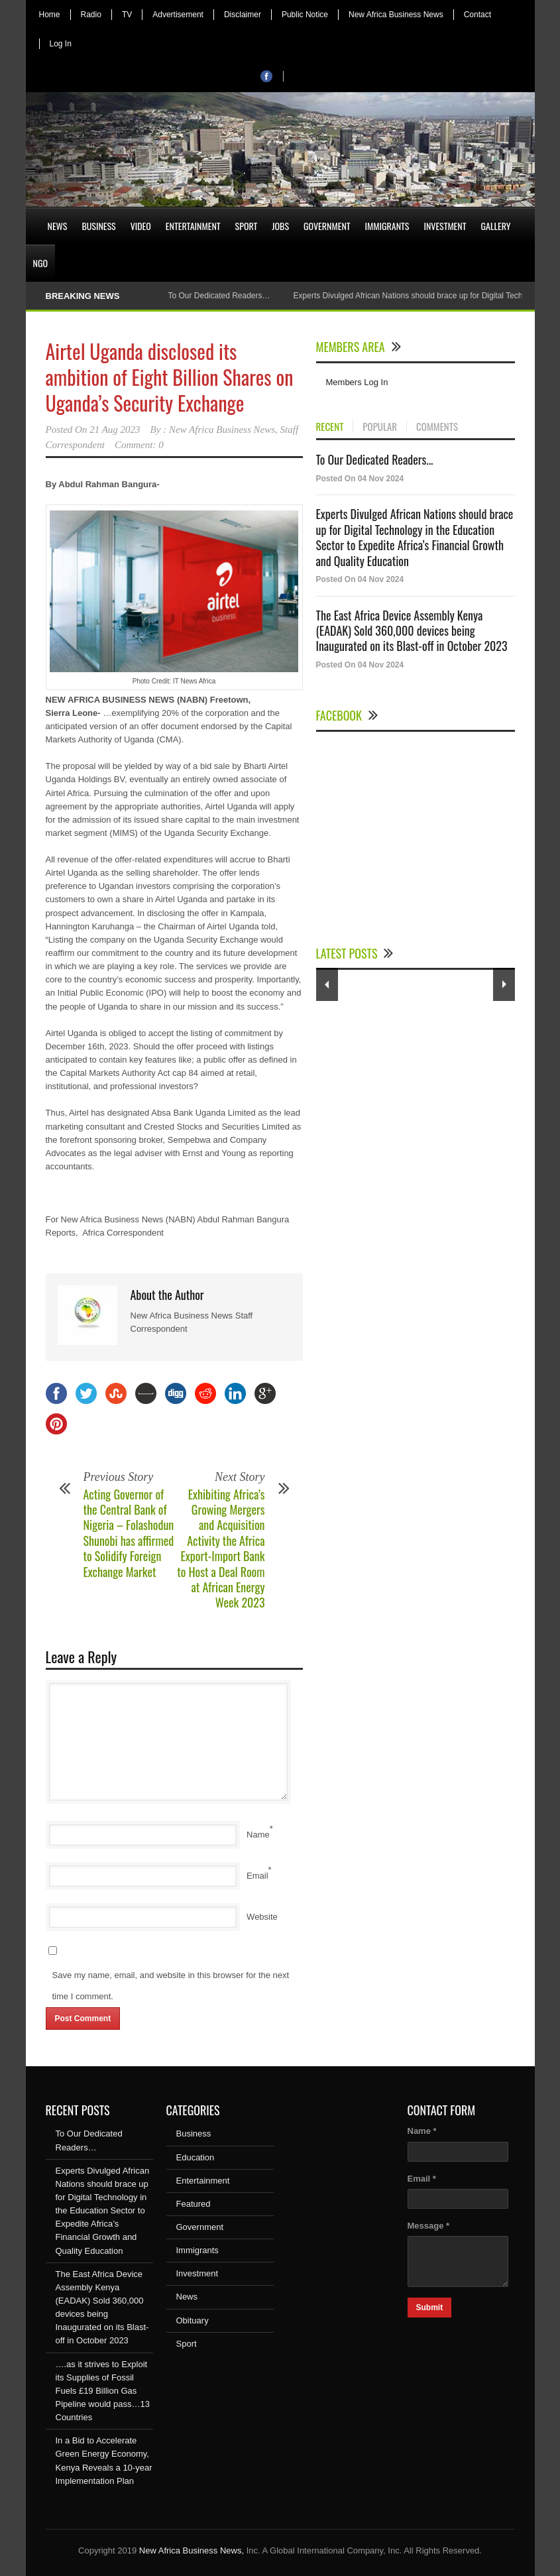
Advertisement (177, 14)
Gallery (496, 226)
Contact (477, 14)
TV (127, 14)
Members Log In (357, 382)
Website (262, 1917)
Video (141, 226)
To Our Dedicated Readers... (374, 459)
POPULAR (380, 427)
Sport (246, 226)
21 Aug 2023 (114, 429)
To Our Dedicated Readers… (219, 295)
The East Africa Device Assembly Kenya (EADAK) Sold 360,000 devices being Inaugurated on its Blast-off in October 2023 (412, 631)
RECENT (330, 427)
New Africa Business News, (191, 2550)
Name (258, 1835)
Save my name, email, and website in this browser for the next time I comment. (171, 1985)
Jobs (280, 226)
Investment (444, 226)
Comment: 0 (139, 444)
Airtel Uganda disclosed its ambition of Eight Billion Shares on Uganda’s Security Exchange (170, 377)
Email (257, 1876)
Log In (61, 43)
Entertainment (193, 226)
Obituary (192, 2320)
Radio (91, 14)
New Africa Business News (396, 14)
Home (49, 14)
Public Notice (305, 14)
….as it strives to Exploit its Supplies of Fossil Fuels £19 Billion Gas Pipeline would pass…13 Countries (103, 2391)
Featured (193, 2204)
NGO (40, 263)
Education (195, 2157)
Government (327, 226)
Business (98, 226)
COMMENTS (437, 427)
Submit (429, 2307)
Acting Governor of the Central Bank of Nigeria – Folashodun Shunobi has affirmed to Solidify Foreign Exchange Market (129, 1533)
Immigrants (387, 226)
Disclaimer (242, 14)
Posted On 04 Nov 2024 (360, 478)
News (58, 226)
